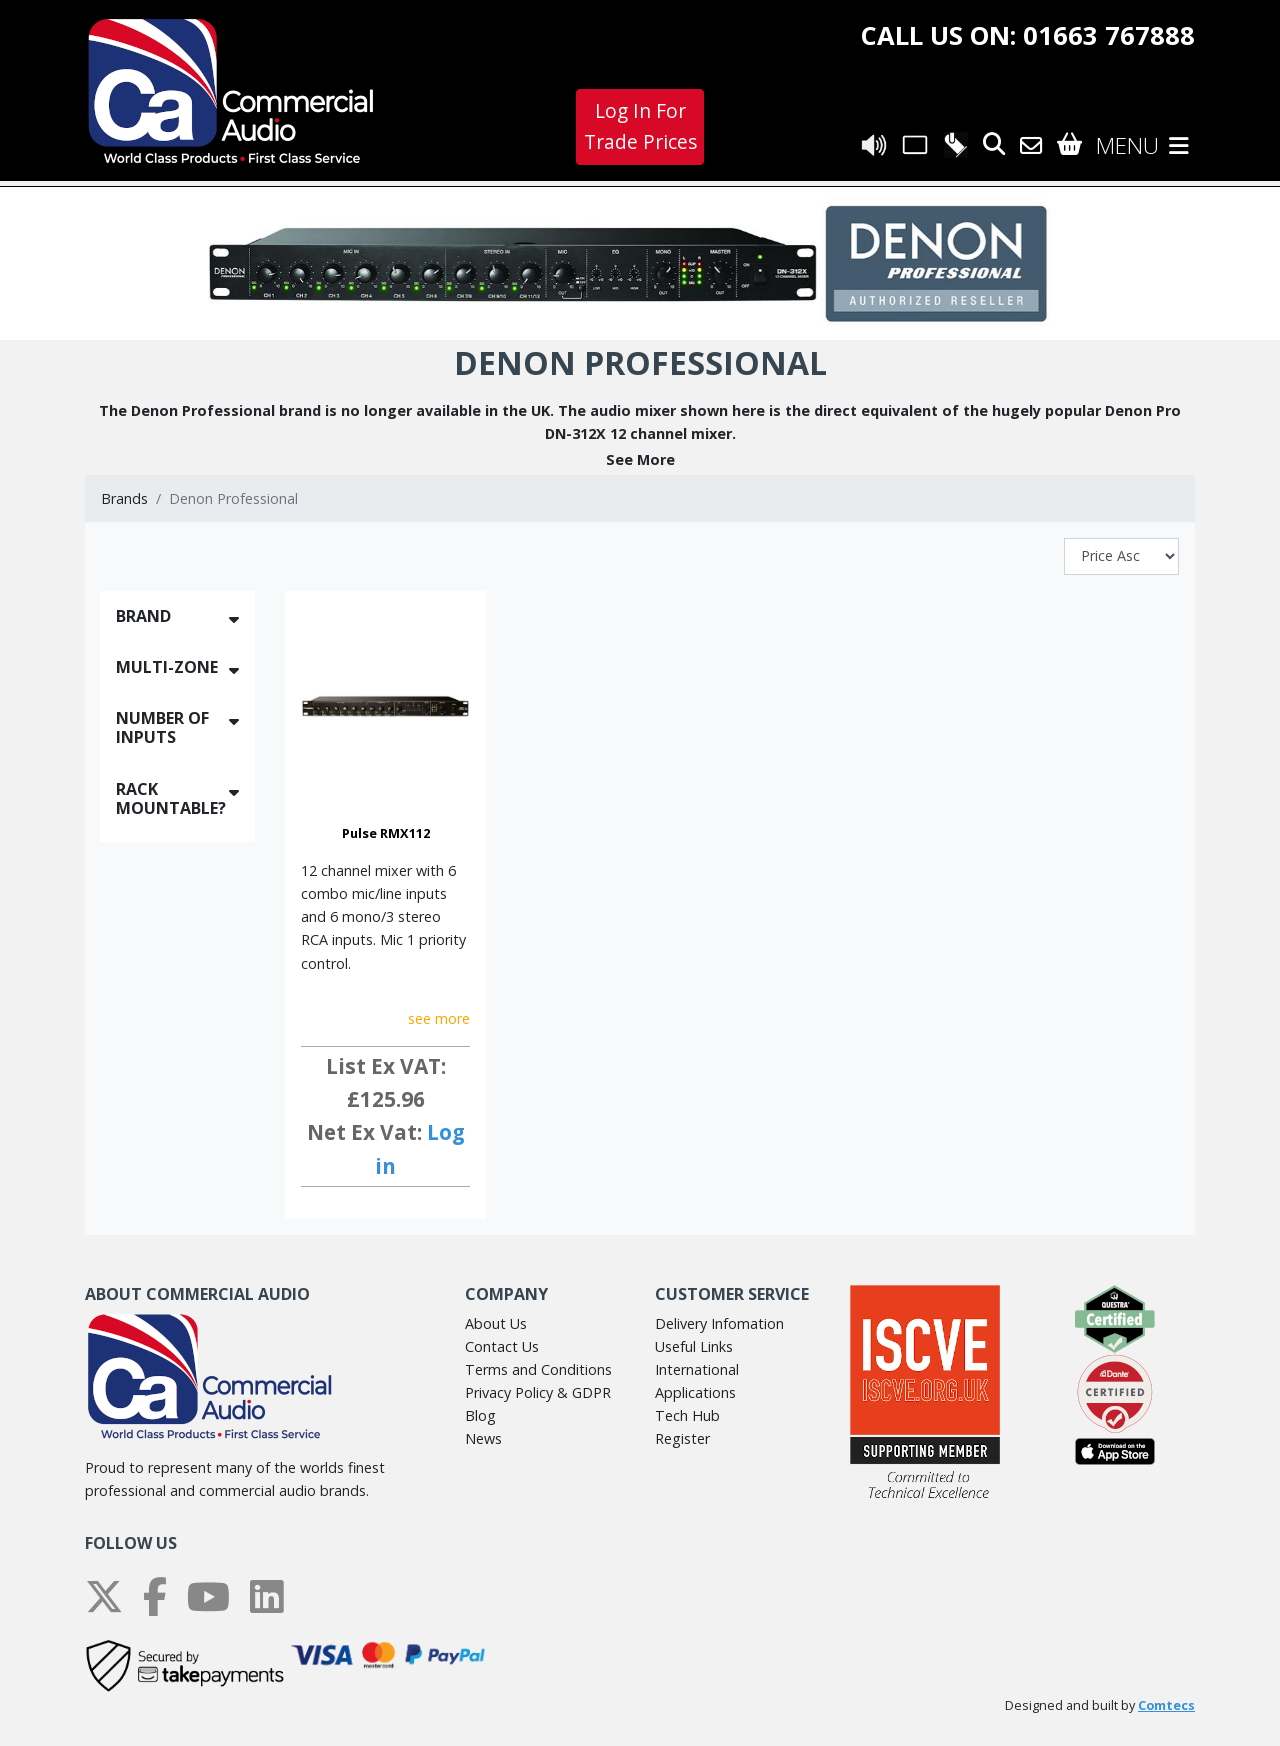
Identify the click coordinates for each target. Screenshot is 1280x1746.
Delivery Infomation (719, 1323)
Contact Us (502, 1346)
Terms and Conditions (538, 1369)
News (483, 1438)
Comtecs (1166, 1705)
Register (682, 1438)
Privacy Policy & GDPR (538, 1392)
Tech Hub (687, 1415)
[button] (640, 459)
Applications (695, 1392)
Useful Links (694, 1346)
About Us (496, 1323)
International (697, 1369)
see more (439, 1018)
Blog (480, 1415)
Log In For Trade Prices (640, 126)
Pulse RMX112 (386, 833)
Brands (124, 498)
